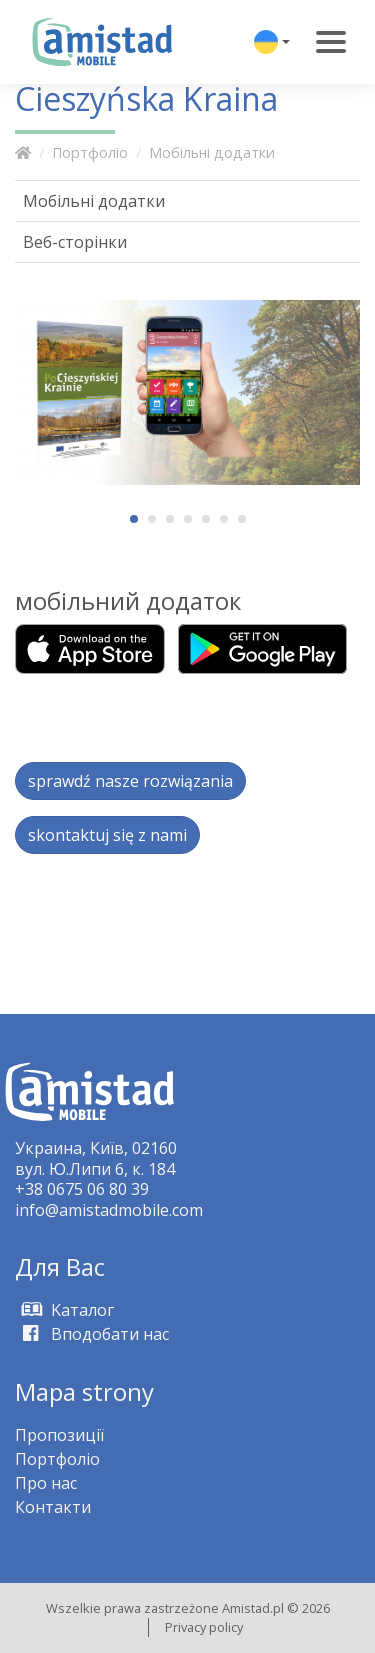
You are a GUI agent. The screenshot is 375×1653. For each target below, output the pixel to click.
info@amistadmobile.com (109, 1210)
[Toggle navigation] (331, 42)
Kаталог (64, 1310)
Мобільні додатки (212, 152)
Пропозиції (59, 1435)
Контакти (53, 1507)
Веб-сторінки (75, 242)
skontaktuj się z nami (107, 835)
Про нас (46, 1483)
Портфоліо (90, 152)
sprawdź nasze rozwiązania (130, 781)
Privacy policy (204, 1627)
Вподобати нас (92, 1334)
